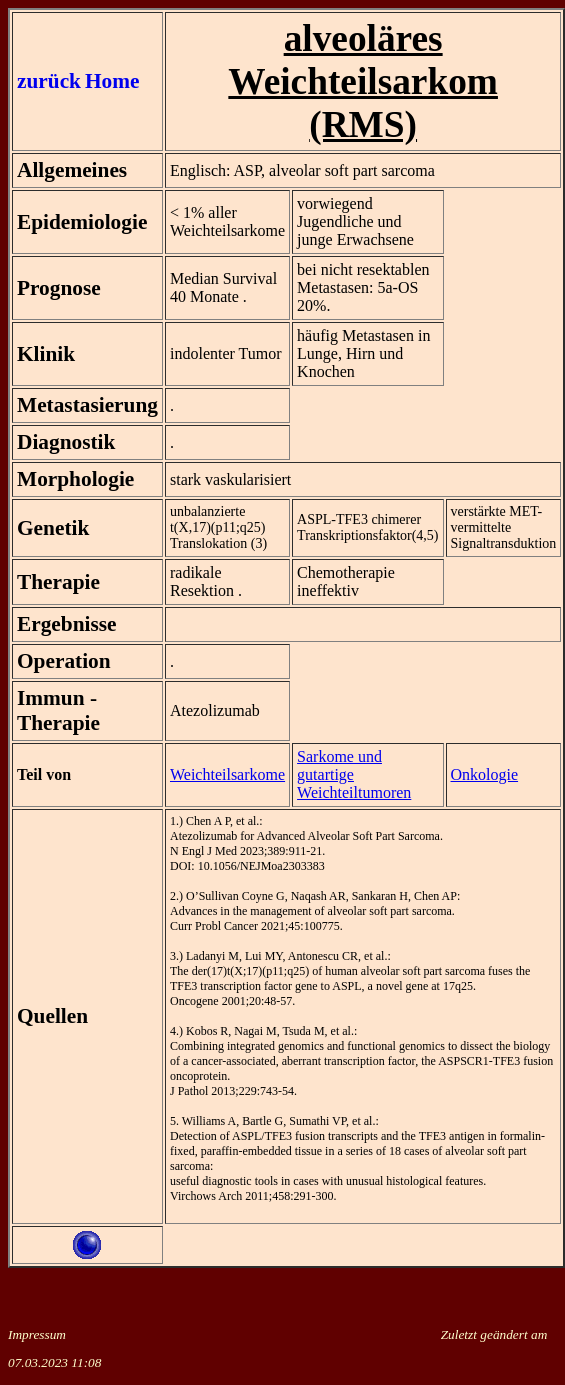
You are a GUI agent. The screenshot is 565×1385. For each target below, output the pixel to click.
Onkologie (485, 774)
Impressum (37, 1334)
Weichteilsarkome (227, 774)
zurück (49, 81)
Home (112, 81)
